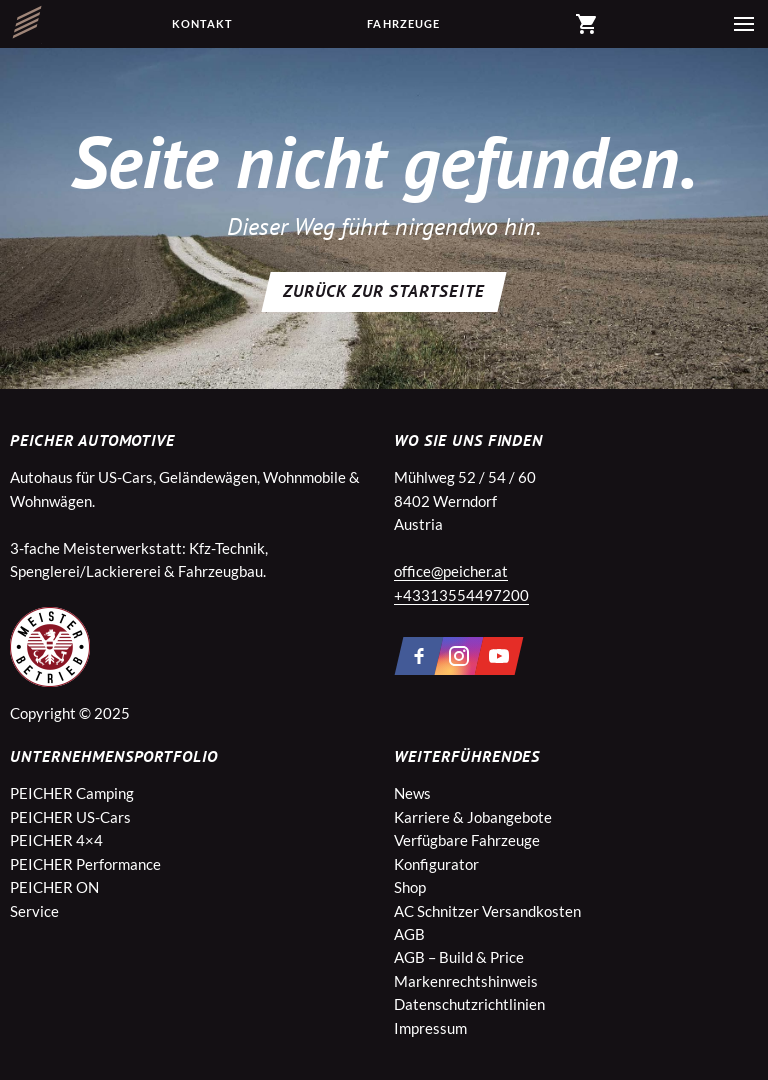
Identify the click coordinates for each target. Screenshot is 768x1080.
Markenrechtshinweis (466, 981)
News (412, 793)
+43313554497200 (461, 595)
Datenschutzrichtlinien (469, 1004)
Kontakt (203, 23)
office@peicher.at (451, 571)
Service (34, 911)
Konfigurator (436, 864)
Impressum (430, 1028)
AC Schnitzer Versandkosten (487, 911)
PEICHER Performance (85, 864)
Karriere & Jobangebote (473, 817)
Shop (410, 887)
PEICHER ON (54, 887)
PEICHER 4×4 (56, 840)
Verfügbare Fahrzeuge (467, 840)
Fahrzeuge (403, 23)
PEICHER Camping (72, 793)
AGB (409, 934)
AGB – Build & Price (459, 957)
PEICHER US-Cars (70, 817)
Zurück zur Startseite (384, 291)
